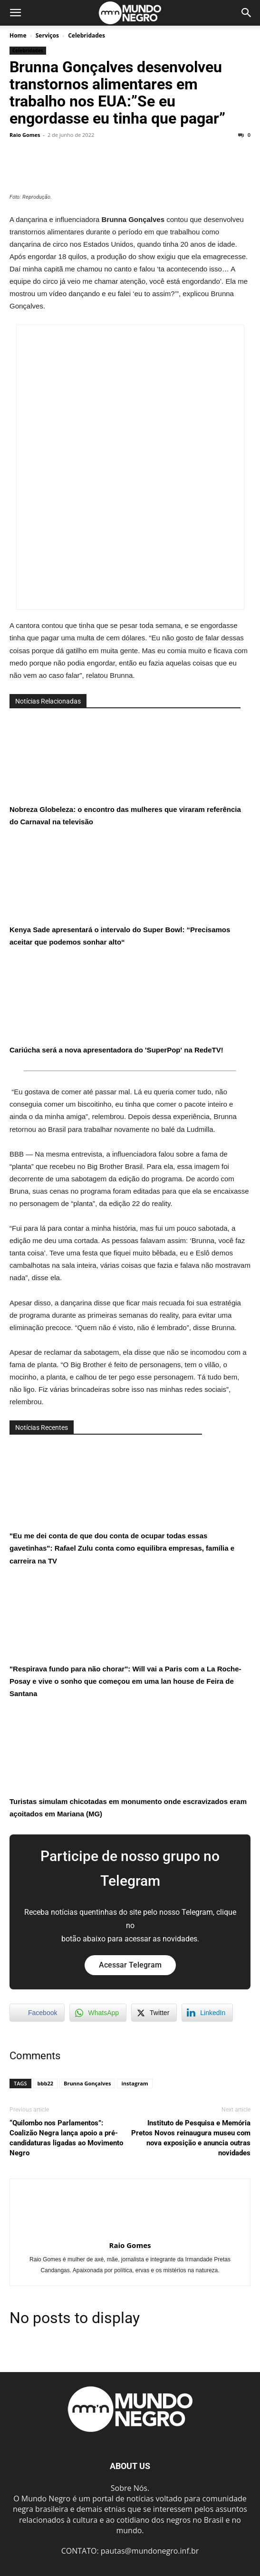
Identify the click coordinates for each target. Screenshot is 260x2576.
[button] (15, 13)
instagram (134, 2083)
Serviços (47, 35)
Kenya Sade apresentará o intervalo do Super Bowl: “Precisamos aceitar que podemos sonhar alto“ (120, 892)
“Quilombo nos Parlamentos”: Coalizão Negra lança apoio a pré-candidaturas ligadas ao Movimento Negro (66, 2138)
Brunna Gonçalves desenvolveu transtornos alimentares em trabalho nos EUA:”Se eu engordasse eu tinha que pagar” (117, 92)
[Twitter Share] (154, 2013)
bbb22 (45, 2083)
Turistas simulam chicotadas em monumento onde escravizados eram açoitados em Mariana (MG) (128, 1764)
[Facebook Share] (37, 2013)
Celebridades (86, 35)
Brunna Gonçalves (87, 2083)
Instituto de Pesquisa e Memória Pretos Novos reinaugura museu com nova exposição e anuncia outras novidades (190, 2138)
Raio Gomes (25, 134)
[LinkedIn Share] (207, 2013)
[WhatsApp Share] (97, 2013)
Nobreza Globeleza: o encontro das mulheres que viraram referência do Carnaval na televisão (125, 772)
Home (18, 35)
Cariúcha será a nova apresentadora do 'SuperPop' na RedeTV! (116, 1006)
